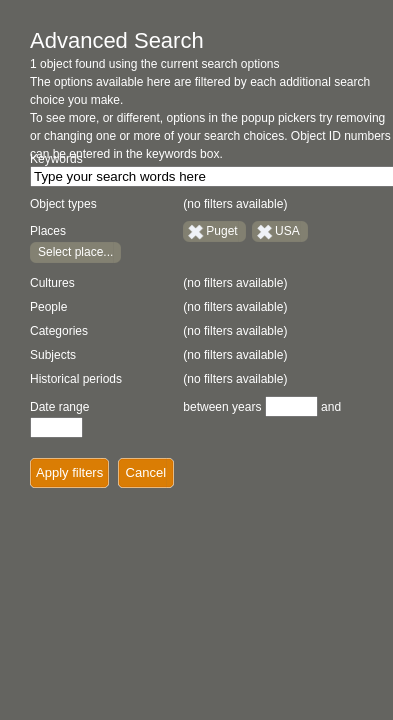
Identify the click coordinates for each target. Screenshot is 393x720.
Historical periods (76, 379)
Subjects (53, 355)
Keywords (56, 159)
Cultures (52, 283)
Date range (59, 407)
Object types (63, 204)
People (48, 307)
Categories (59, 331)
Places (48, 231)
